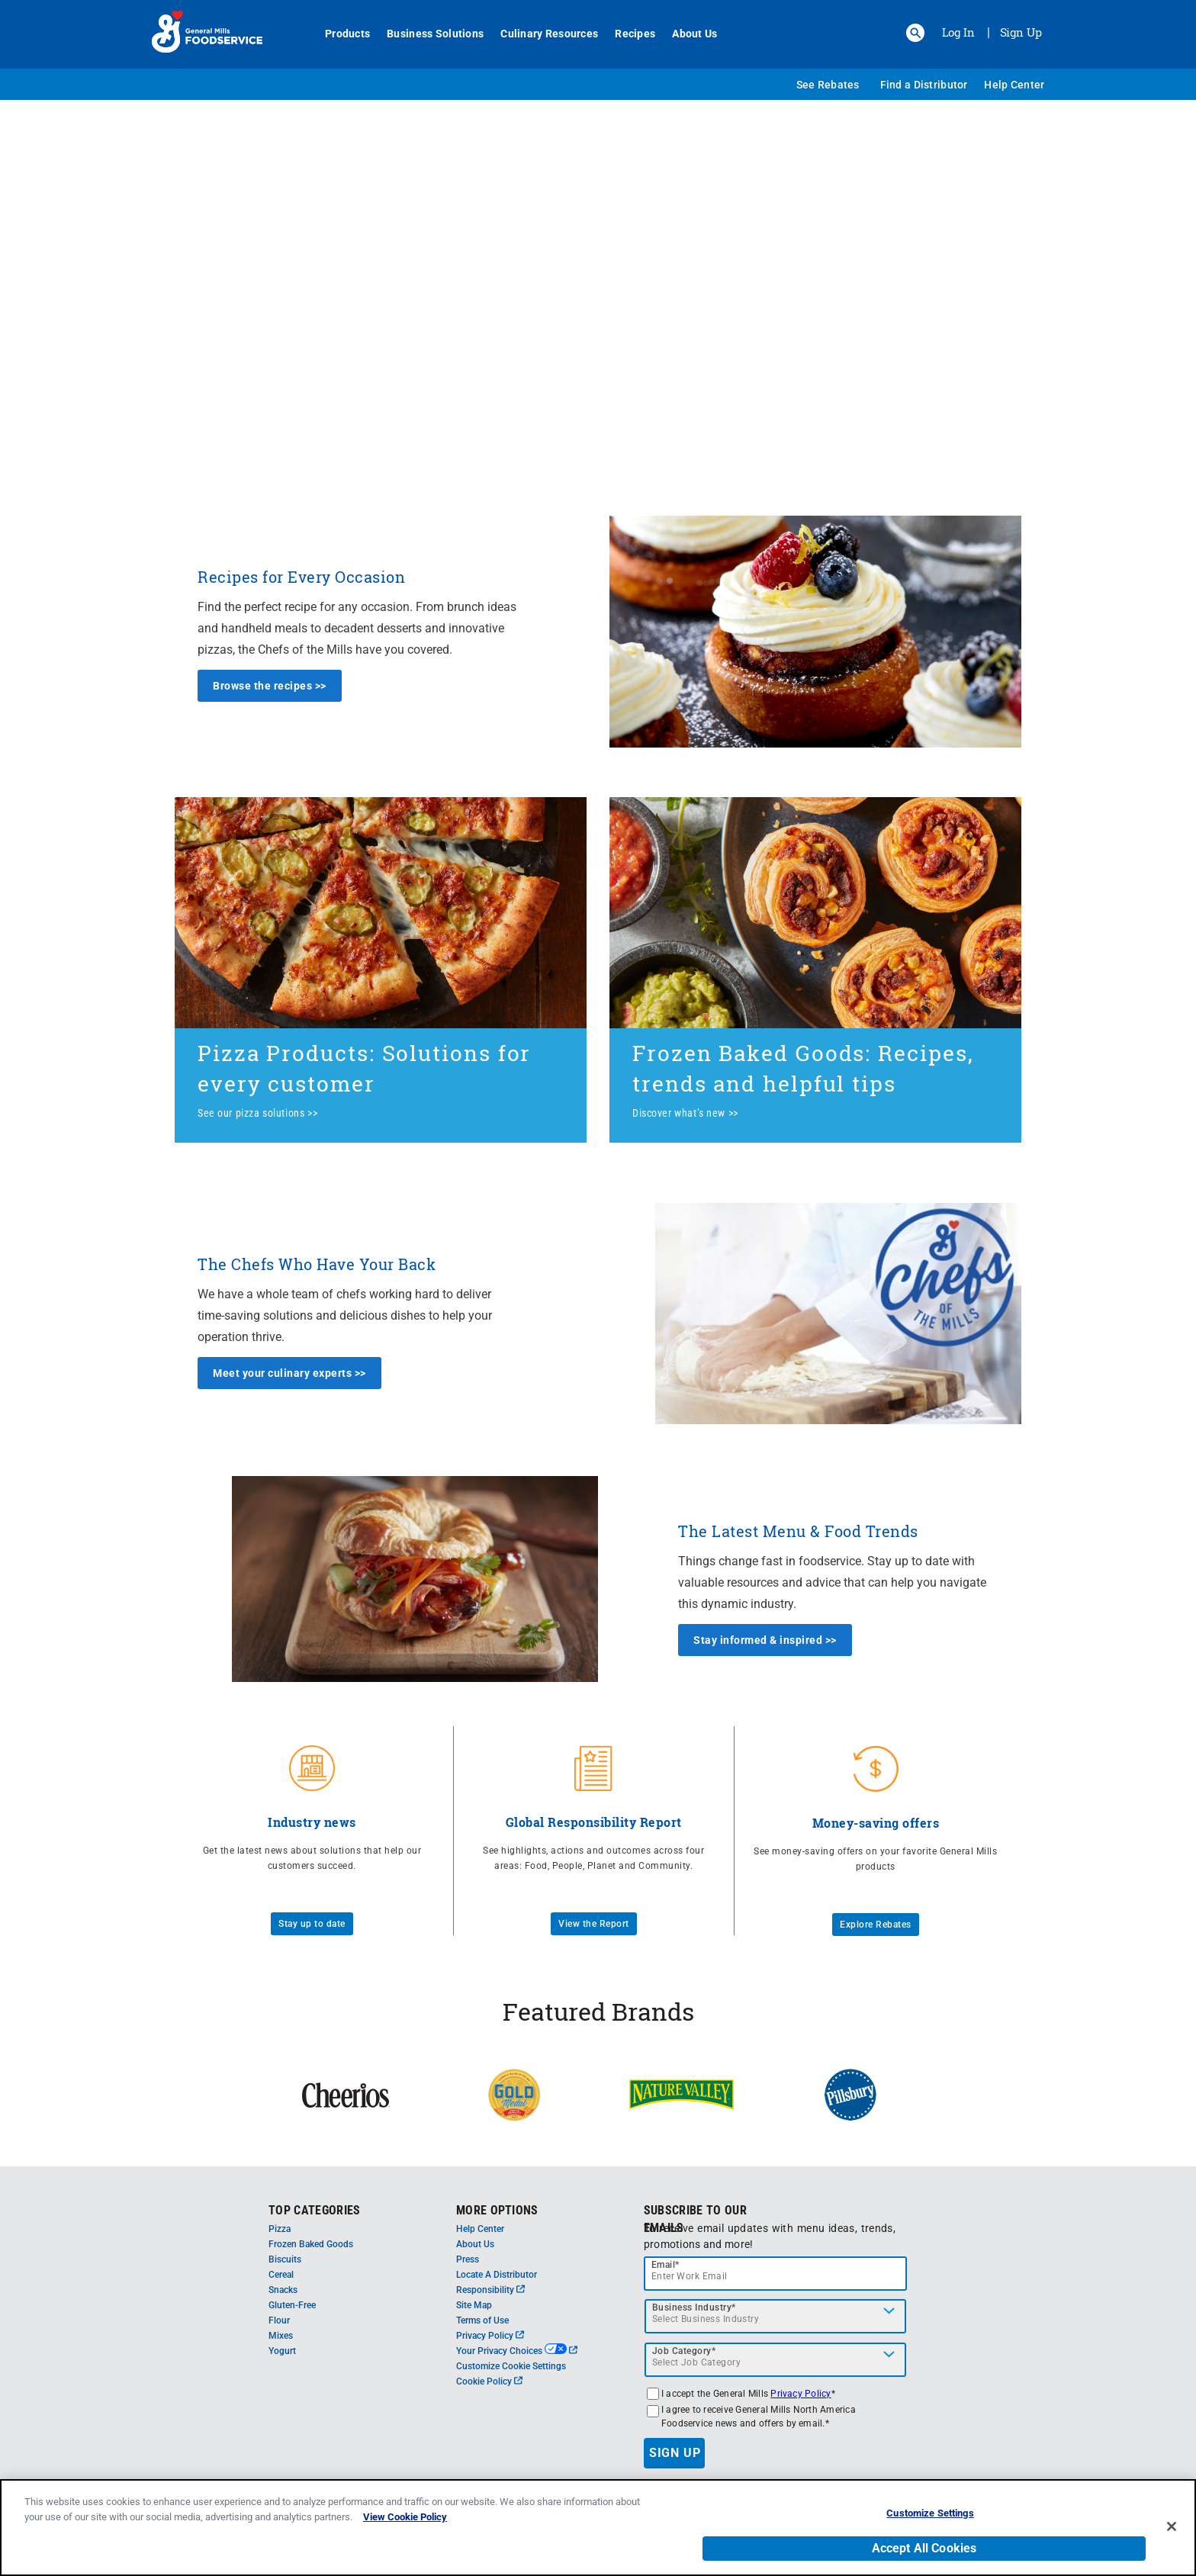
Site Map (474, 2305)
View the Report (593, 1923)
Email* (665, 2264)
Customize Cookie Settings (511, 2366)
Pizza (279, 2229)
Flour (279, 2320)
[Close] (1171, 2527)
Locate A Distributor (496, 2274)
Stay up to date (312, 1923)
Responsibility (490, 2290)
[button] (915, 33)
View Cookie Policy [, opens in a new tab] (405, 2518)
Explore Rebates (875, 1924)
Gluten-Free (292, 2305)
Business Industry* (694, 2307)
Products (339, 33)
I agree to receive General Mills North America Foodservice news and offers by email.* (758, 2416)
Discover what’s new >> (685, 1113)
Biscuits (284, 2259)
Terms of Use (482, 2320)
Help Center (1014, 85)
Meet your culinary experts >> (289, 1373)
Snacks (282, 2290)
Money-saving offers (876, 1823)
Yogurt (282, 2351)
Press (467, 2259)
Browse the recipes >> (269, 686)
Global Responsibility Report (594, 1822)
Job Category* (684, 2351)
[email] (776, 2273)
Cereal (281, 2274)
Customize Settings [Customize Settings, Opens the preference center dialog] (929, 2514)
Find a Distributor (924, 85)
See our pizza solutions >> (257, 1113)
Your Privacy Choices (516, 2351)
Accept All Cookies (924, 2549)
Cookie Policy (489, 2381)
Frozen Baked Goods (310, 2244)
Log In (958, 32)
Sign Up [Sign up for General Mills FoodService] (1021, 32)
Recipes (626, 33)
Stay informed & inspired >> (765, 1640)
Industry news (312, 1822)
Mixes (280, 2335)
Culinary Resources (541, 33)
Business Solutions (426, 33)
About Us (686, 33)
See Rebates (828, 85)
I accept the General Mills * (748, 2393)
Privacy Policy (490, 2335)
